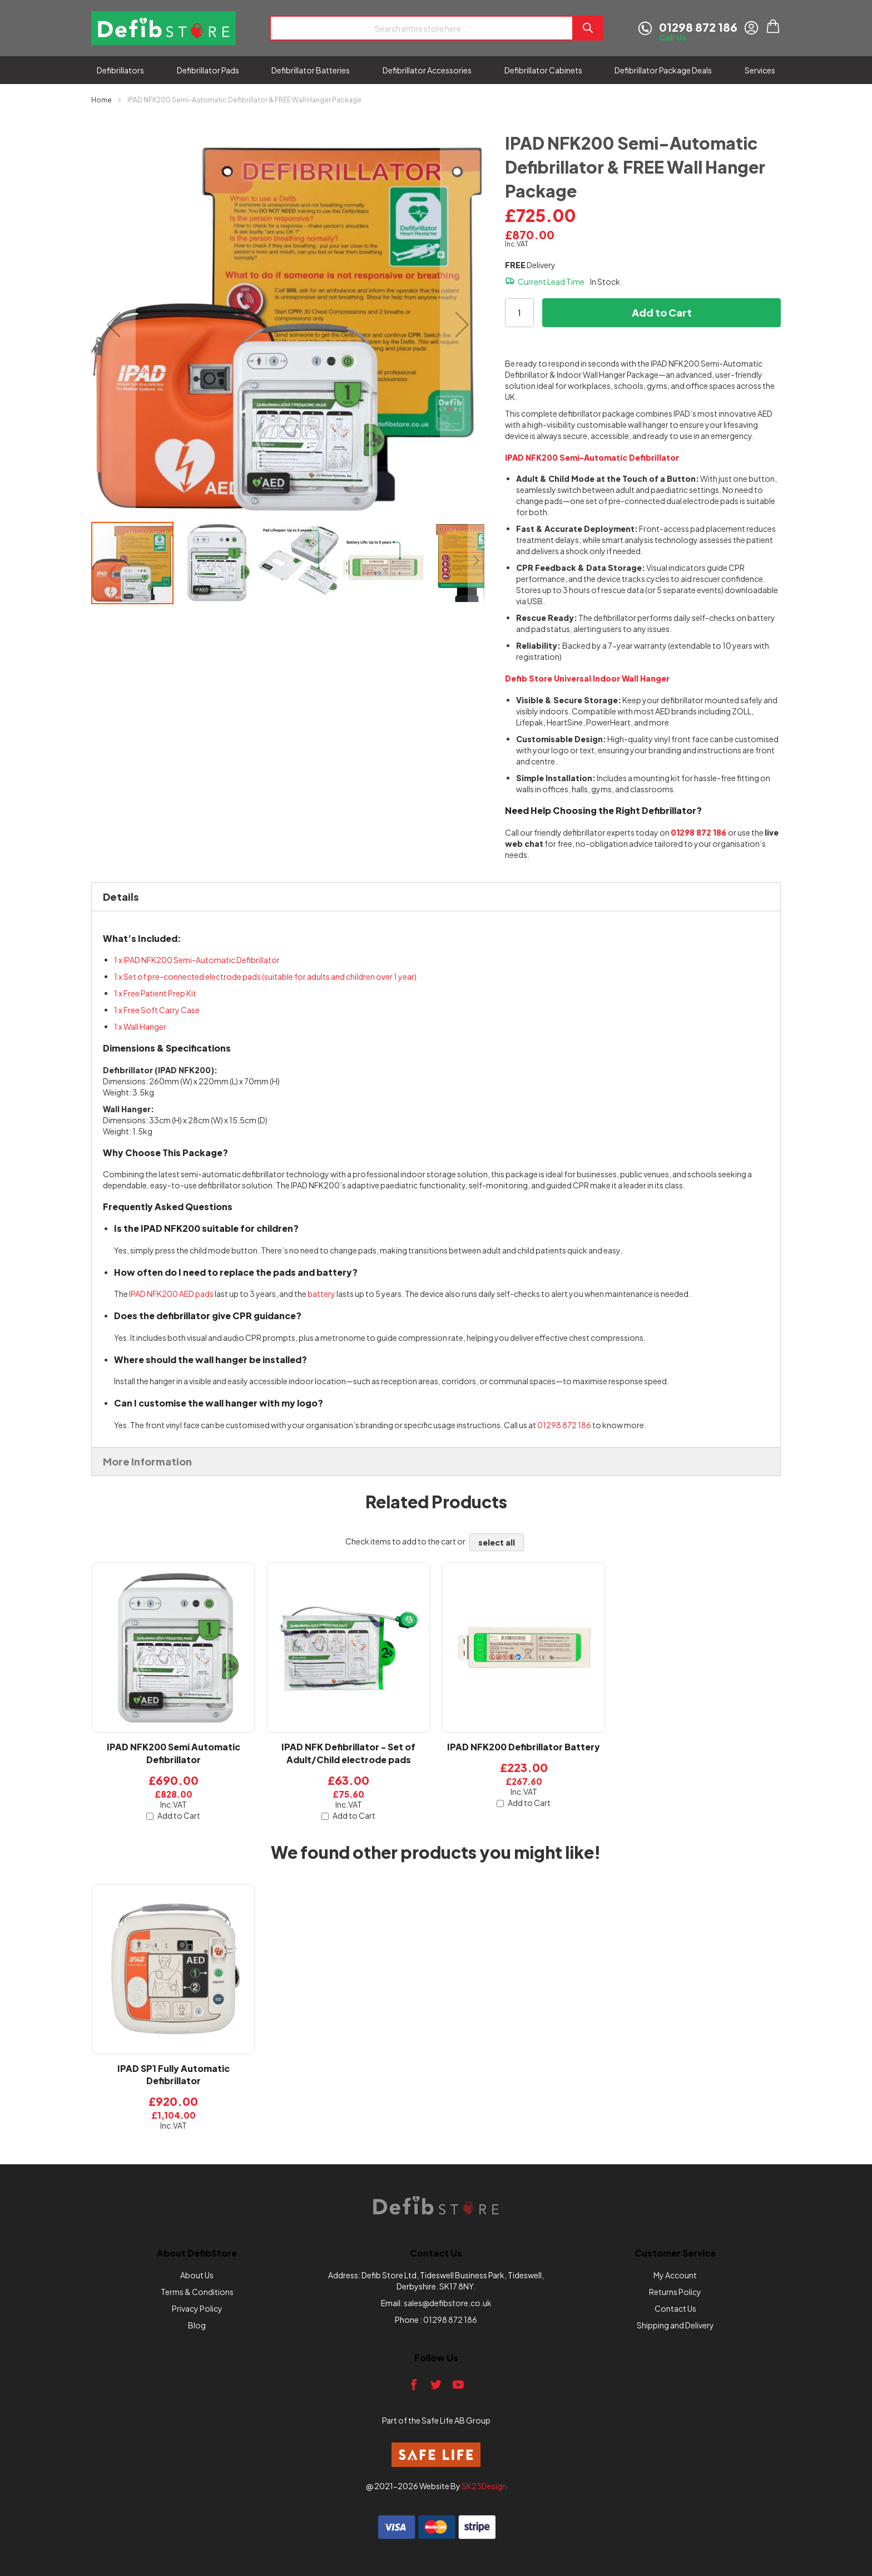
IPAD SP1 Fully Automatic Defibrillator (173, 2074)
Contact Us (675, 2308)
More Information (147, 1461)
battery (321, 1294)
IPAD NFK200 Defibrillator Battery (523, 1747)
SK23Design (484, 2486)
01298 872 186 (564, 1425)
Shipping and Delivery (675, 2325)
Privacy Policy (197, 2308)
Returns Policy (675, 2292)
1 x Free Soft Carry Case (157, 1010)
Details (120, 896)
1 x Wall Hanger (140, 1026)
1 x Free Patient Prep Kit (155, 993)
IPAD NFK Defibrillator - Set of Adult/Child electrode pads (348, 1753)
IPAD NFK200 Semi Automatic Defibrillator (173, 1753)
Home (101, 100)
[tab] (436, 896)
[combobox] (421, 28)
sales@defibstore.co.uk (448, 2303)
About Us (197, 2275)
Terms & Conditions (197, 2292)
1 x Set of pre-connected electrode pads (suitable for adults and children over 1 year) (265, 976)
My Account (675, 2275)
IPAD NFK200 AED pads (171, 1294)
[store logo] (163, 28)
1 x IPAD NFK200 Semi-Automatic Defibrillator (197, 960)
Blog (197, 2325)
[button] (113, 324)
